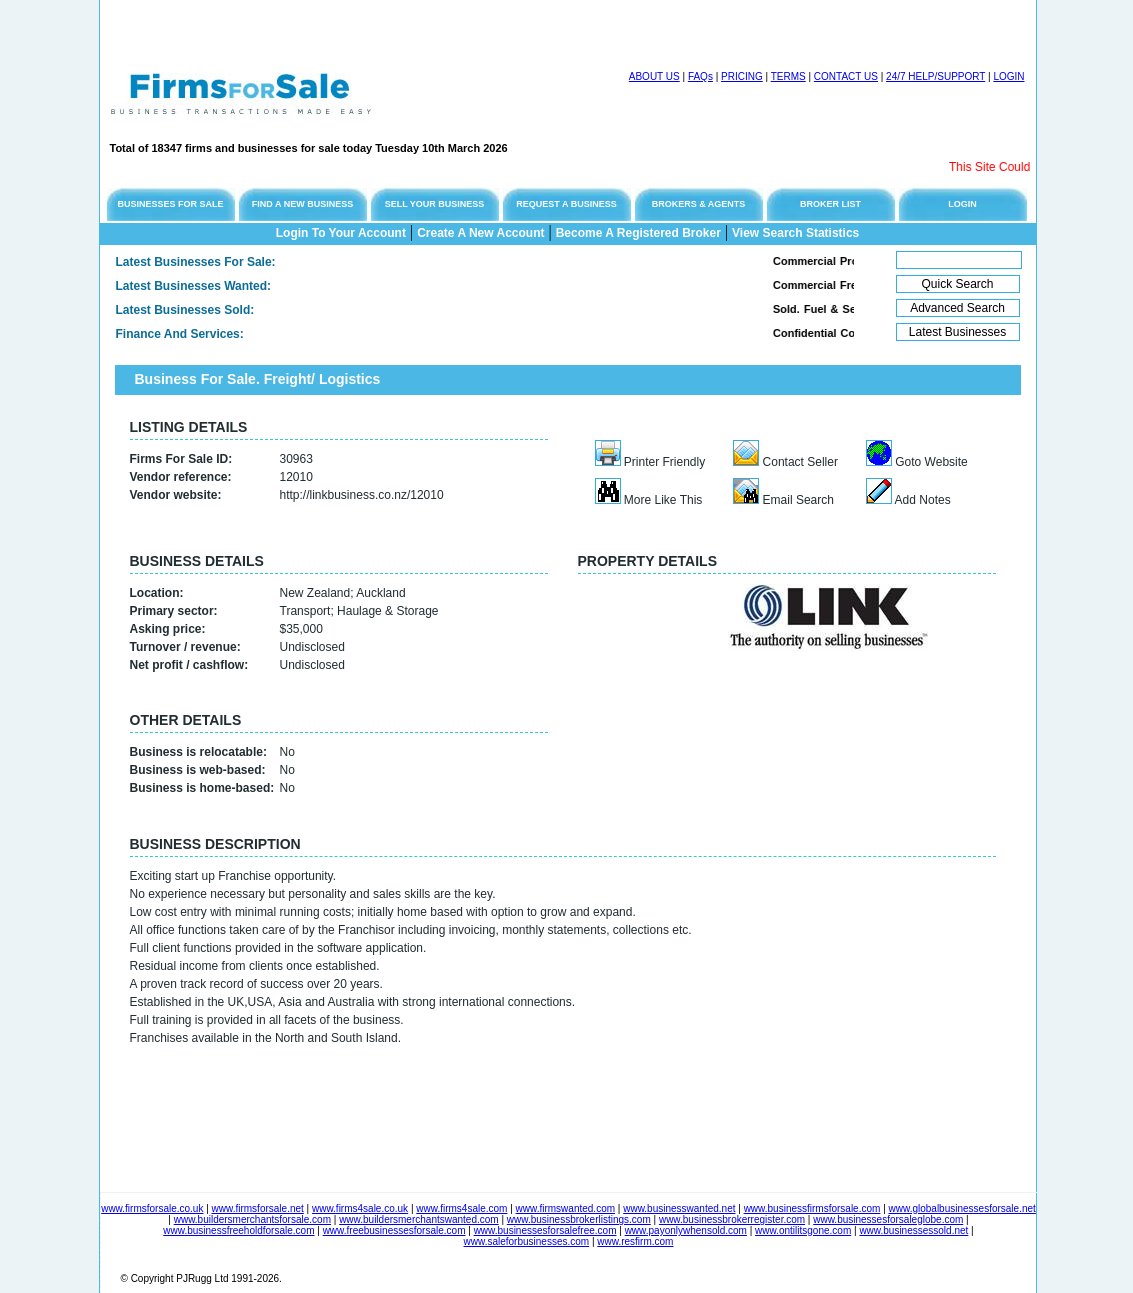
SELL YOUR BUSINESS (435, 204)
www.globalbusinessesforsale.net (962, 1208)
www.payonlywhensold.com (686, 1230)
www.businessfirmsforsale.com (812, 1208)
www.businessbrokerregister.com (732, 1219)
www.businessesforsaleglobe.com (888, 1219)
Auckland (380, 593)
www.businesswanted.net (679, 1208)
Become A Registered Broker (638, 233)
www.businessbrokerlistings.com (579, 1219)
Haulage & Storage (387, 611)
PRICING (742, 76)
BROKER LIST (830, 204)
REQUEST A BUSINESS (566, 204)
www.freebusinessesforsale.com (394, 1230)
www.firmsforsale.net (258, 1208)
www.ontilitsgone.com (803, 1230)
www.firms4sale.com (461, 1208)
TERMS (788, 76)
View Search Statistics (795, 233)
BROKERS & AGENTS (699, 204)
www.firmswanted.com (565, 1208)
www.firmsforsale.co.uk (152, 1208)
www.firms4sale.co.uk (360, 1208)
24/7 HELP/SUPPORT (935, 76)
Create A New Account (480, 233)
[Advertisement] (334, 30)
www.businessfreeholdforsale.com (238, 1230)
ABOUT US (654, 76)
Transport (305, 611)
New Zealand (315, 593)
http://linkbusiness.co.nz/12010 (362, 495)
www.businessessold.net (913, 1230)
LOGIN (1008, 76)
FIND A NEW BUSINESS (302, 204)
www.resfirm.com (635, 1241)
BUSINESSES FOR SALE (170, 204)
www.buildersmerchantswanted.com (419, 1219)
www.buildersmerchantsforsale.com (252, 1219)
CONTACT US (846, 76)
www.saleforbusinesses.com (527, 1241)
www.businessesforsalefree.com (545, 1230)
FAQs (700, 76)
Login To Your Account (341, 233)
